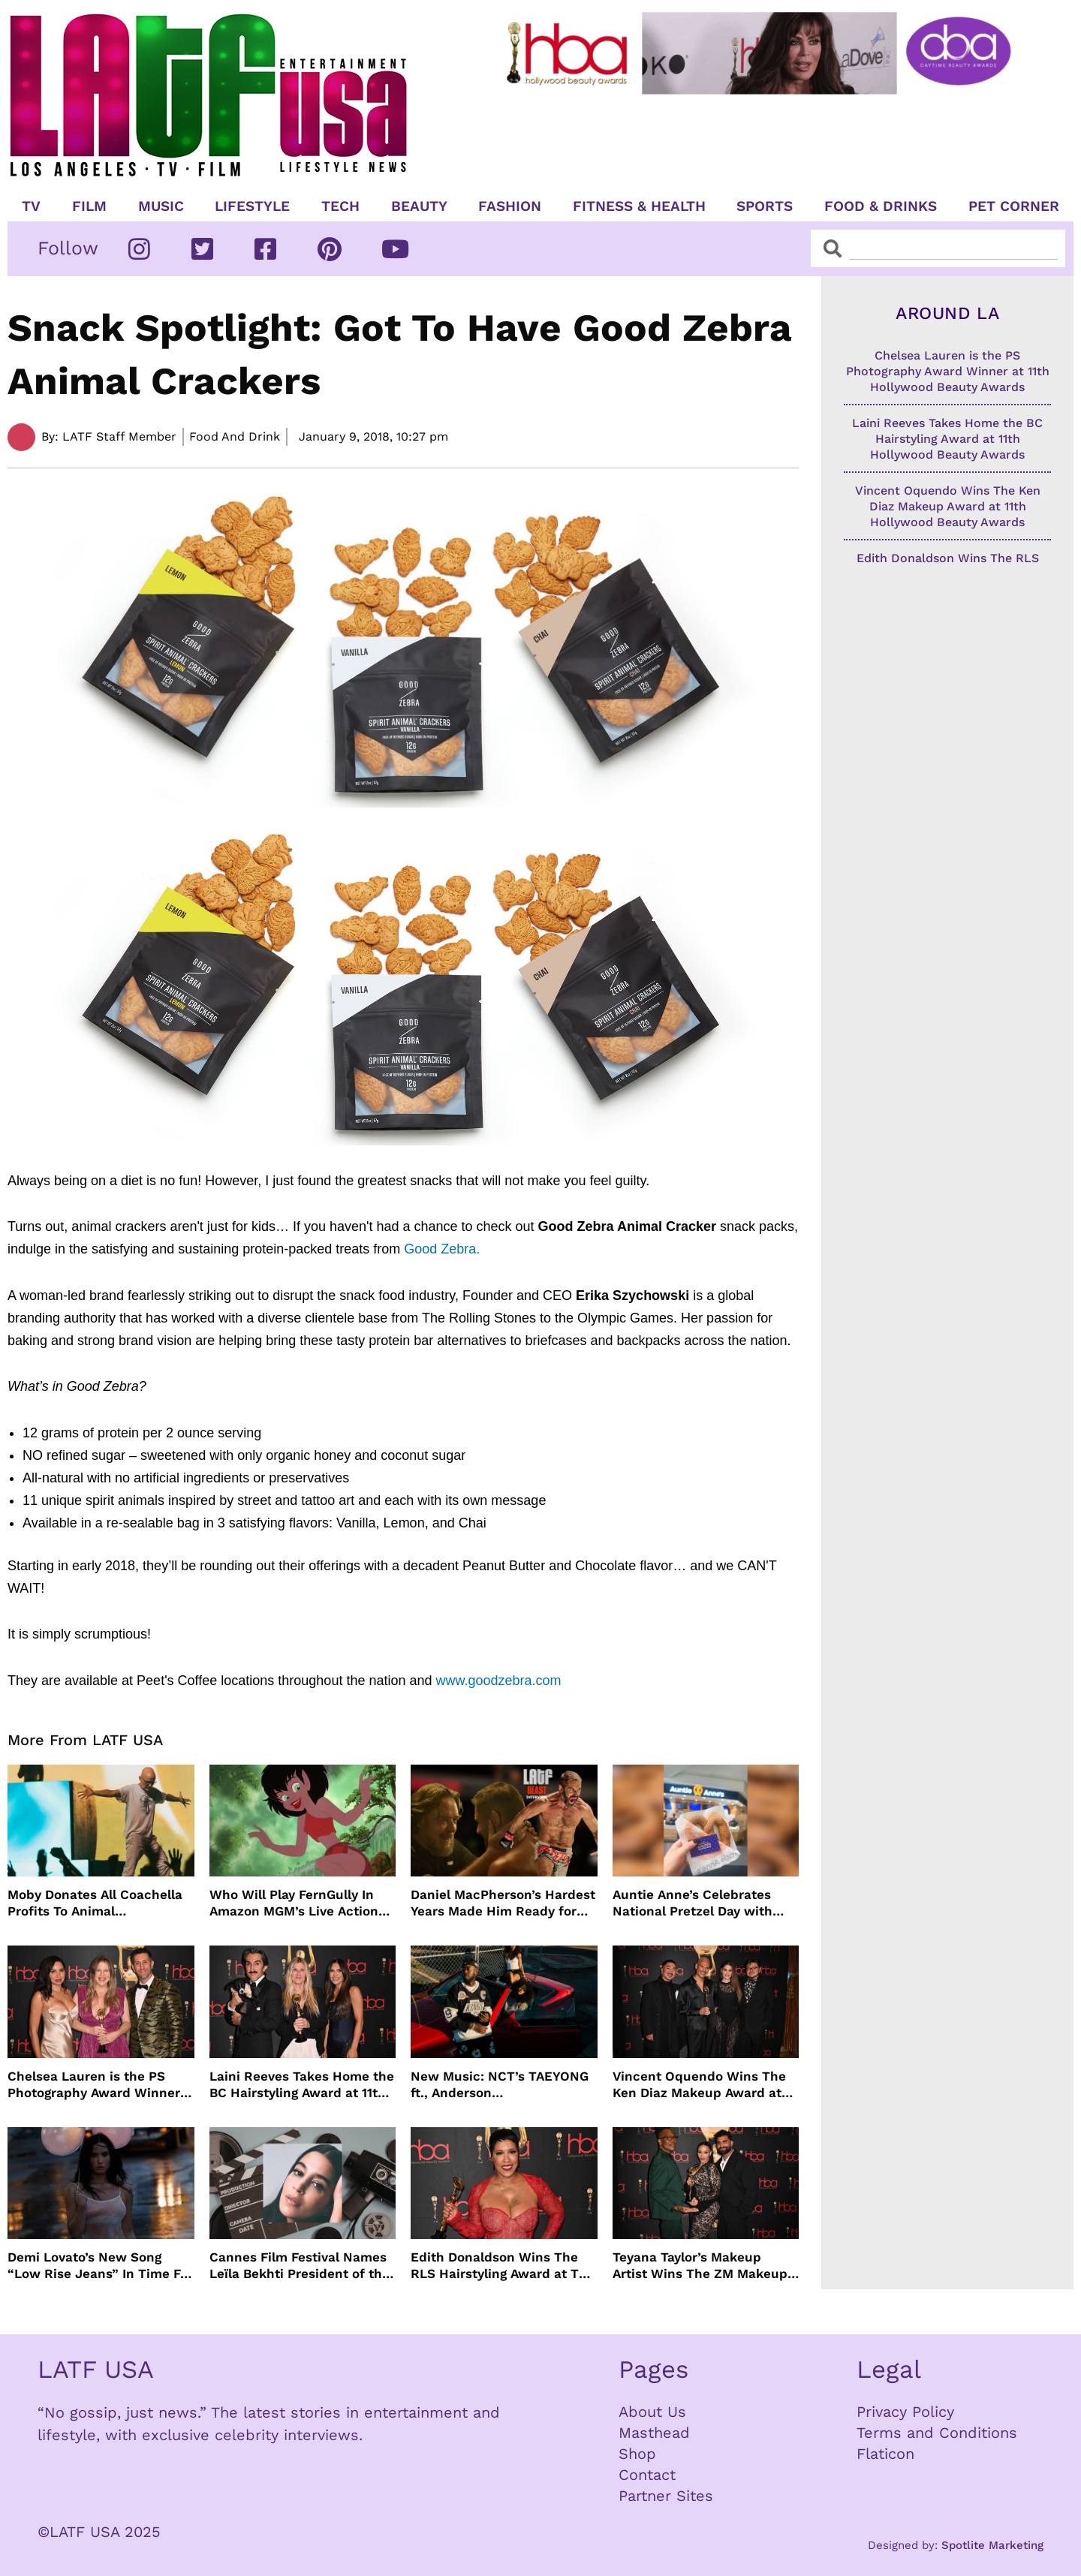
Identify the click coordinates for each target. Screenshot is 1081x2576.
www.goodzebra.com (499, 1680)
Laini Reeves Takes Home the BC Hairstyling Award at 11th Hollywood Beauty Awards (301, 2085)
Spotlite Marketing (992, 2545)
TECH (340, 206)
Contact (647, 2475)
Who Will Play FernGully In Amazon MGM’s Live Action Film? (293, 1903)
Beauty (419, 206)
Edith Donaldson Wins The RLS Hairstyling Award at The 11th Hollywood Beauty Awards (503, 2265)
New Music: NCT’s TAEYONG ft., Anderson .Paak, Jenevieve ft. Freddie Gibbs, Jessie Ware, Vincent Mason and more (500, 2085)
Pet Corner (1013, 206)
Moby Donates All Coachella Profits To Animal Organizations (95, 1903)
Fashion (509, 206)
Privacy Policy (905, 2412)
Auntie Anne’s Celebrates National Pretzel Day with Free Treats (692, 1903)
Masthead (654, 2433)
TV (31, 206)
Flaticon (885, 2454)
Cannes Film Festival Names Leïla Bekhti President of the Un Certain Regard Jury (299, 2265)
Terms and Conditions (937, 2433)
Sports (764, 206)
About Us (652, 2412)
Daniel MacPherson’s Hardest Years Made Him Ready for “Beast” (503, 1903)
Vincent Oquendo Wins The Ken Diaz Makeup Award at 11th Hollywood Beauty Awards (699, 2085)
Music (161, 206)
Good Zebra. (442, 1248)
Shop (637, 2454)
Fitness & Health (639, 206)
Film (89, 206)
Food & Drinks (880, 206)
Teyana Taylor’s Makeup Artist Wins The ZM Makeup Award (700, 2265)
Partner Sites (666, 2496)
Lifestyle (252, 206)
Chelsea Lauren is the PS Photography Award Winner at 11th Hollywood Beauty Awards (94, 2085)
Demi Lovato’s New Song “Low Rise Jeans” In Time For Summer (100, 2265)
